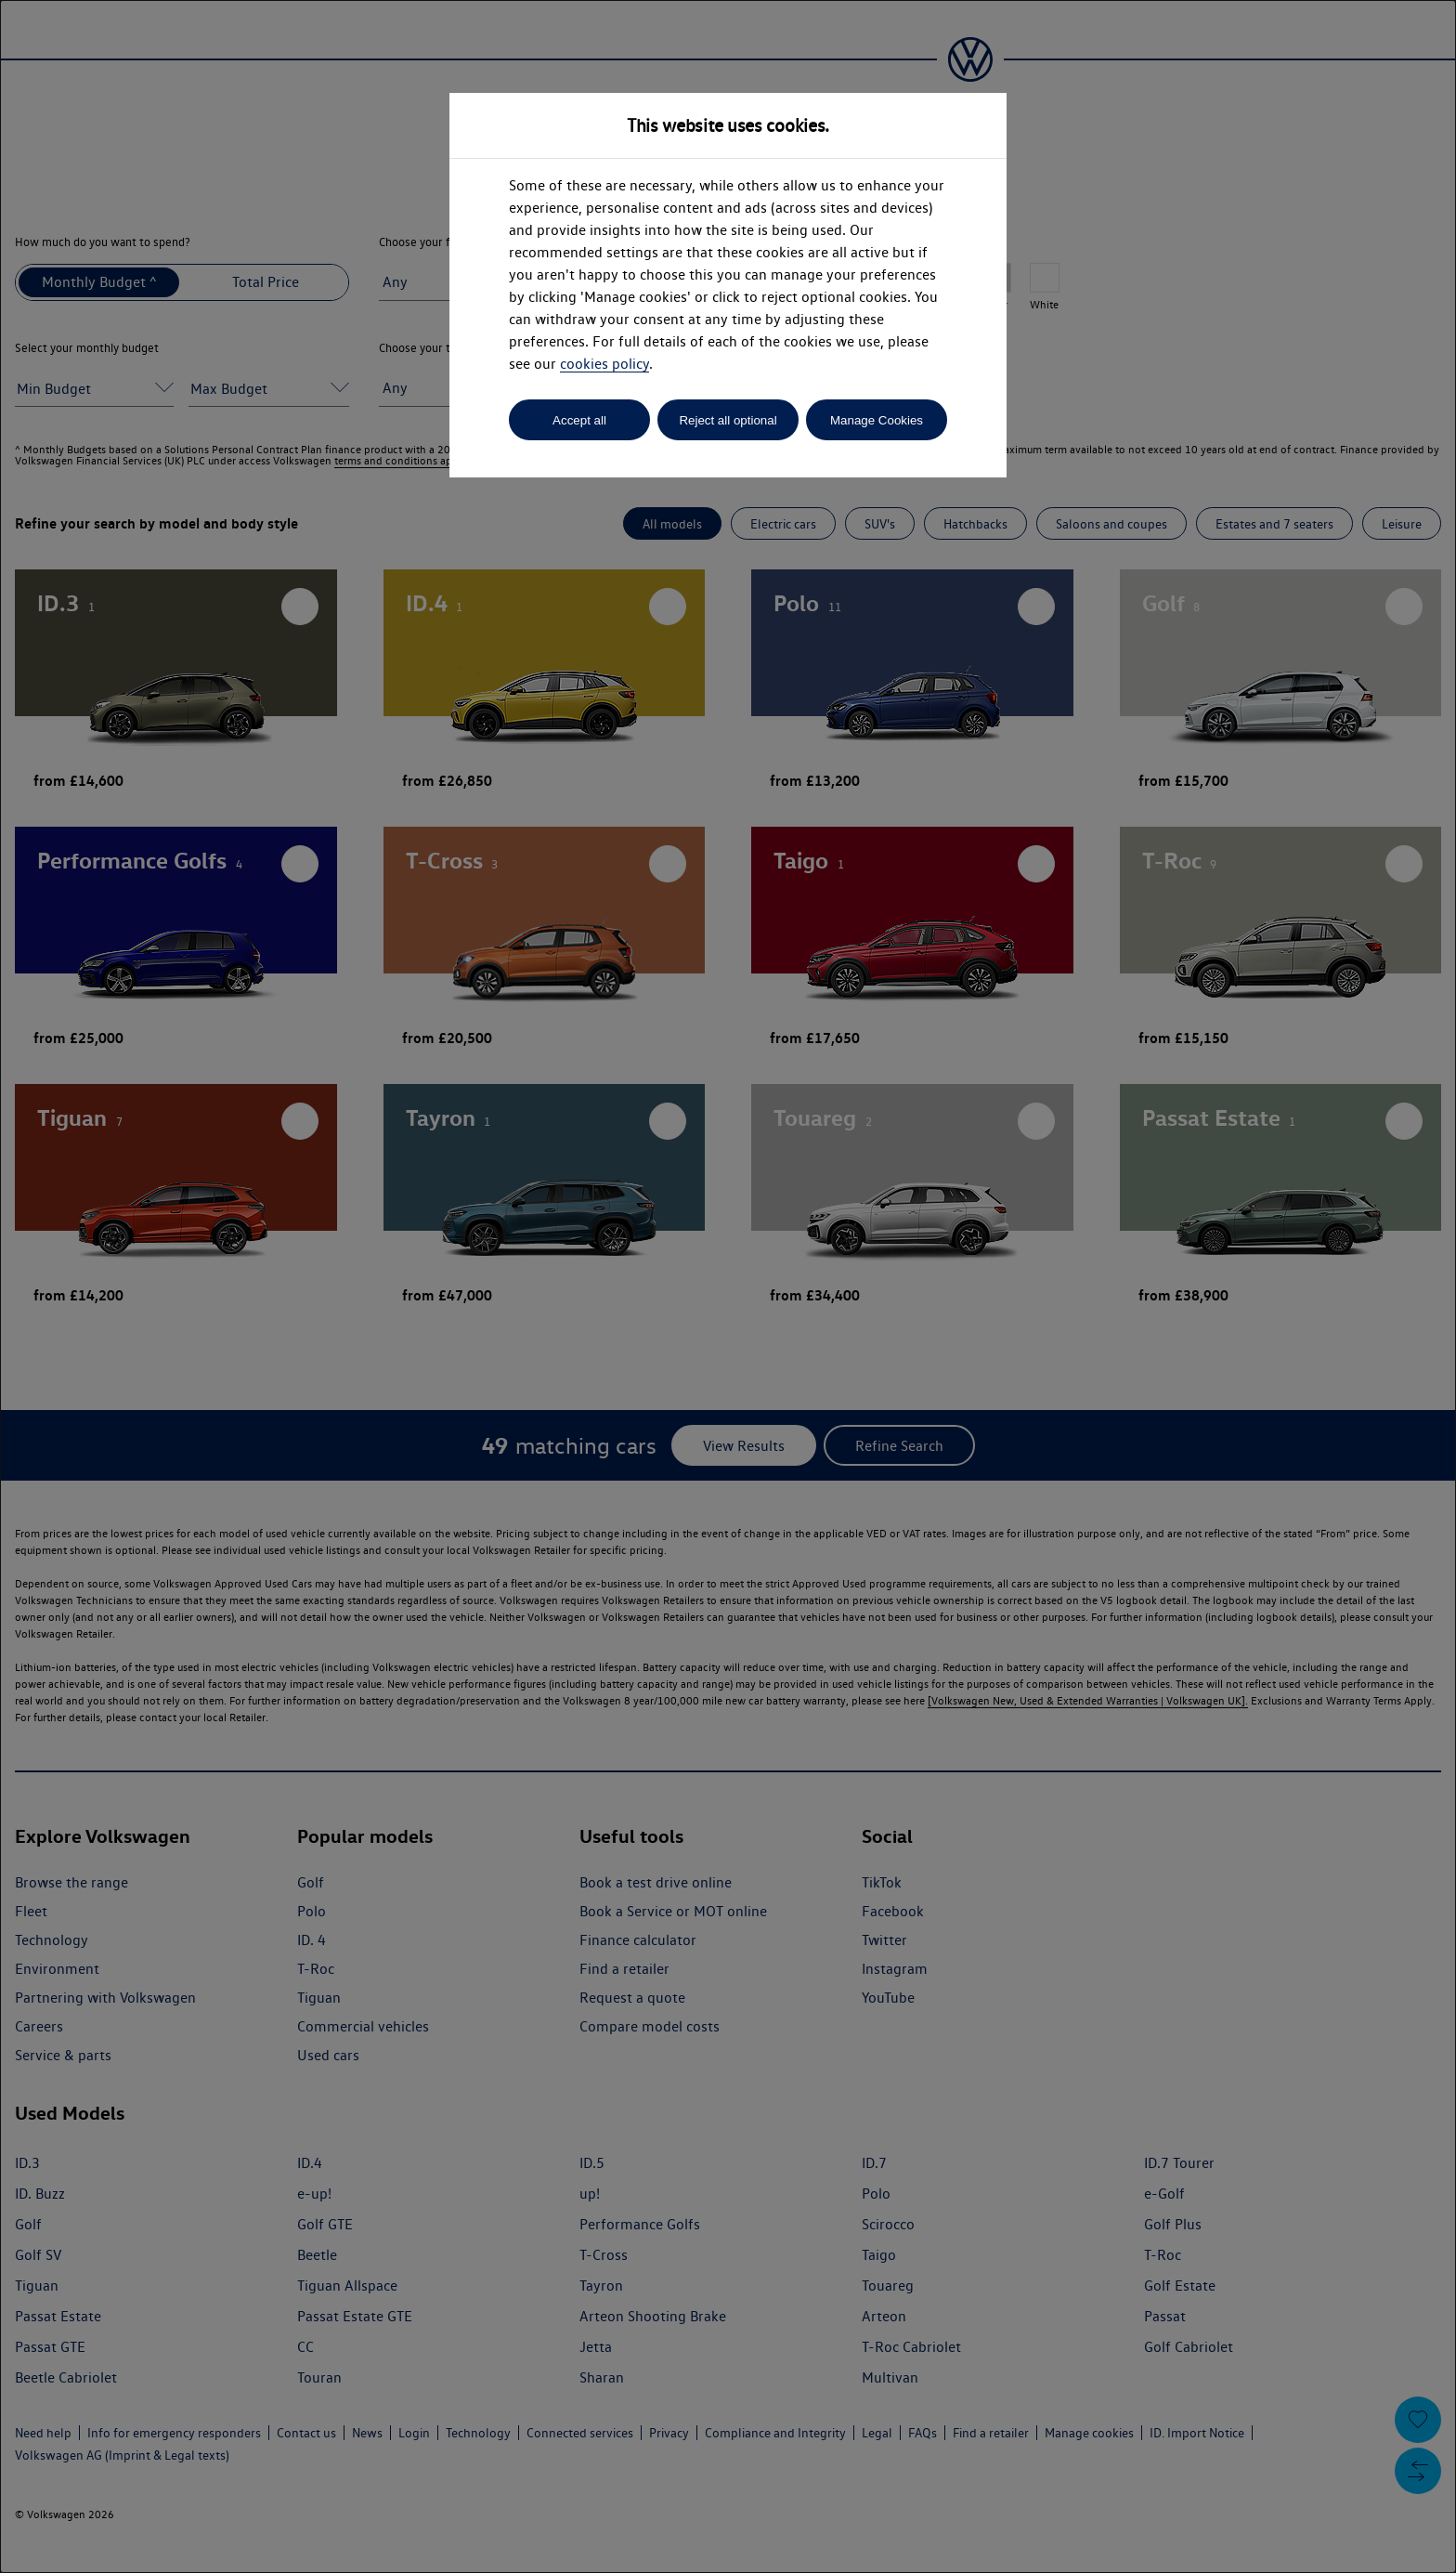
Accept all (579, 420)
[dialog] (728, 1286)
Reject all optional (727, 420)
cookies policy (604, 363)
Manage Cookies (876, 420)
